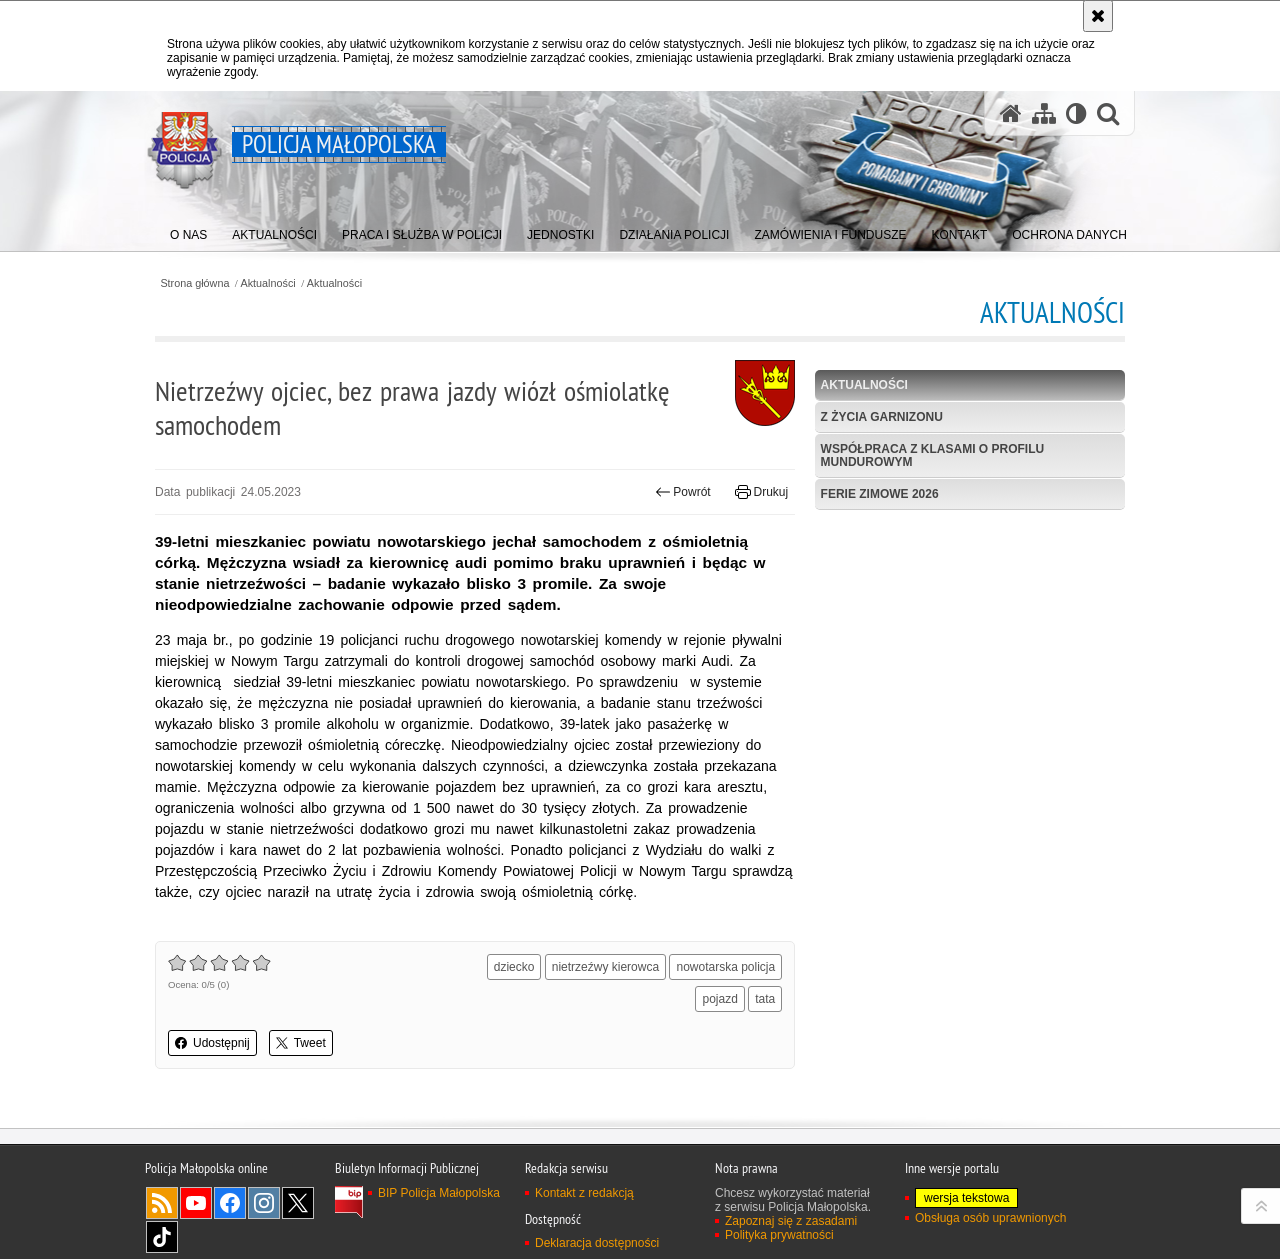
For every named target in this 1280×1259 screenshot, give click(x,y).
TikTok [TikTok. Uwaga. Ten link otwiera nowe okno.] (162, 1237)
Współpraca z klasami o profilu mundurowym (933, 455)
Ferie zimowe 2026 (880, 494)
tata (765, 999)
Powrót (683, 492)
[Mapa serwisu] (1044, 113)
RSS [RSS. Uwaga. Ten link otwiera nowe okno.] (162, 1203)
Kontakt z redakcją (584, 1193)
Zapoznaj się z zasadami (791, 1221)
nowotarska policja (725, 967)
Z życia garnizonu (882, 417)
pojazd (719, 999)
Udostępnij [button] (212, 1043)
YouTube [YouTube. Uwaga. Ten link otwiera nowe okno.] (196, 1203)
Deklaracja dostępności (597, 1243)
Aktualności (268, 283)
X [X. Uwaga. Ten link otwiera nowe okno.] (298, 1203)
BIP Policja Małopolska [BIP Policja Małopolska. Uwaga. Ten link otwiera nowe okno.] (439, 1193)
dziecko (514, 967)
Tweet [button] (301, 1043)
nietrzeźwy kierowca (605, 967)
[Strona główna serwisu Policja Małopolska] (1011, 113)
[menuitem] (188, 230)
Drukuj (761, 492)
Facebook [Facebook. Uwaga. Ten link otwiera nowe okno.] (230, 1203)
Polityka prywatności (779, 1235)
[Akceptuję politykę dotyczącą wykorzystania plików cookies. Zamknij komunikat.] (1098, 16)
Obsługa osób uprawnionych (990, 1218)
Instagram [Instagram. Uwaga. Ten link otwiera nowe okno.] (264, 1203)
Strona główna (194, 283)
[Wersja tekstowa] (1076, 113)
